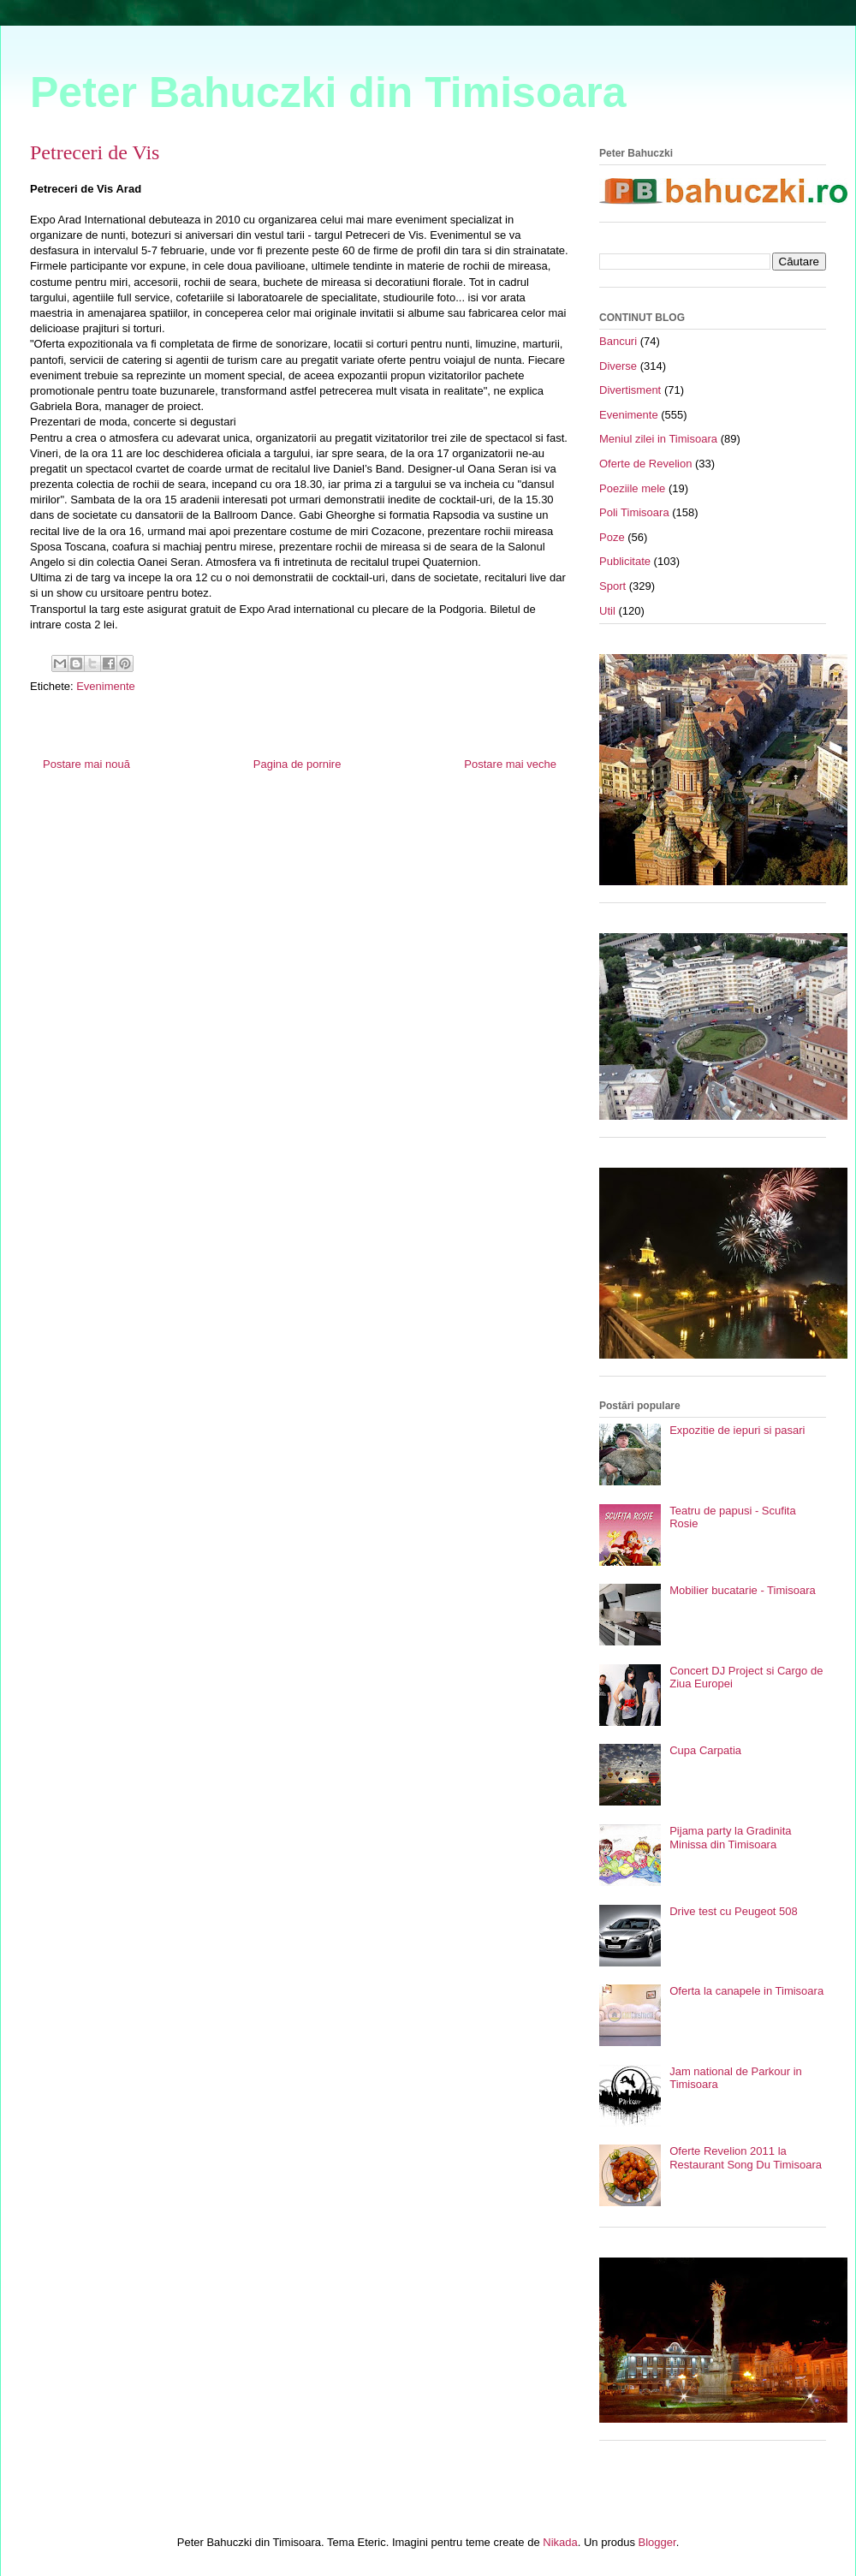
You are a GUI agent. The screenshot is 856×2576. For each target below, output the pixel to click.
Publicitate (625, 561)
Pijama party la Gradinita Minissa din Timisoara (730, 1837)
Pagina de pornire (297, 764)
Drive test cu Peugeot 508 (733, 1911)
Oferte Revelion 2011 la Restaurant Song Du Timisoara (745, 2158)
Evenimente (105, 686)
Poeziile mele (632, 488)
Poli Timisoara (634, 512)
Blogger (657, 2542)
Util (607, 610)
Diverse (618, 366)
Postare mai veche (510, 764)
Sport (612, 586)
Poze (612, 537)
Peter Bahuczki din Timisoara (328, 92)
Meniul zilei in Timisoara (658, 438)
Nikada (560, 2542)
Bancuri (618, 341)
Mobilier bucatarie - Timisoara (742, 1590)
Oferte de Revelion (645, 463)
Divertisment (630, 390)
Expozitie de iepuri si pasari (737, 1430)
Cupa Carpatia (705, 1750)
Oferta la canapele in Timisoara (746, 1990)
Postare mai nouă (86, 764)
